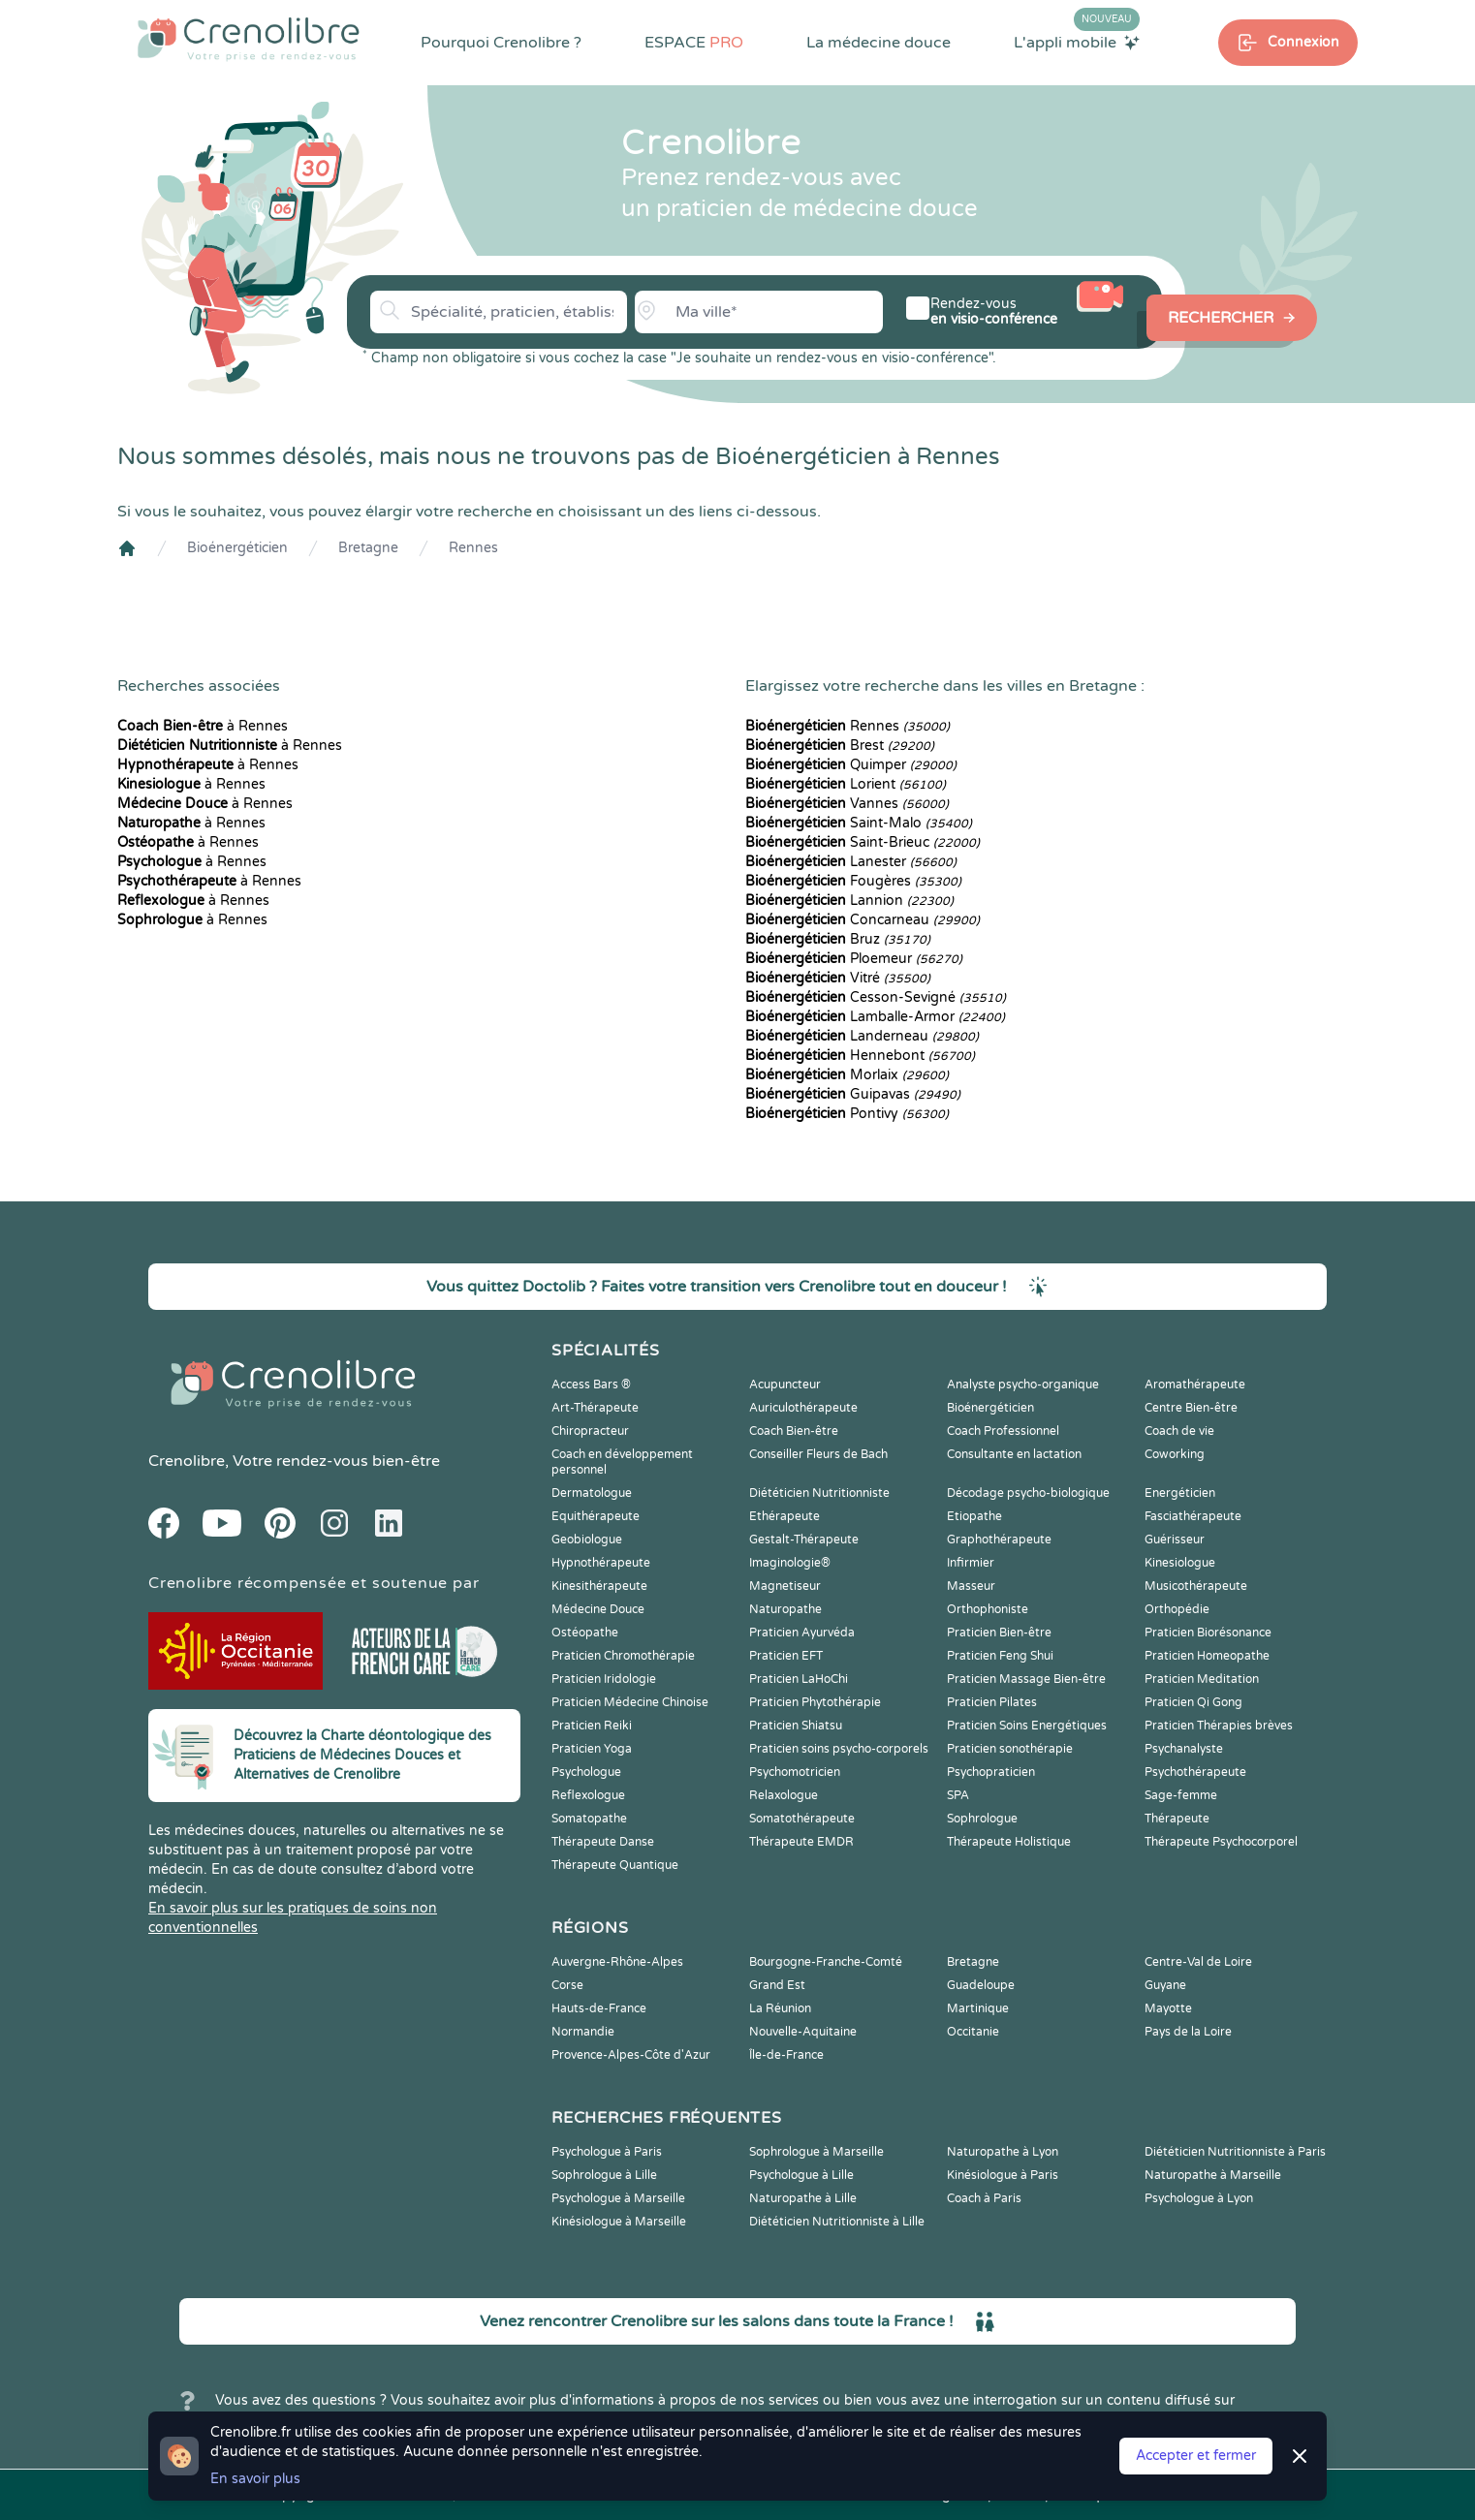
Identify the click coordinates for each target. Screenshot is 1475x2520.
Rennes (473, 548)
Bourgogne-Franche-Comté (825, 1962)
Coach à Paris (984, 2198)
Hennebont (860, 1055)
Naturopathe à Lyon (1002, 2152)
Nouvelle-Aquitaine (803, 2031)
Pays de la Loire (1188, 2031)
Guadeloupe (981, 1985)
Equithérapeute (595, 1516)
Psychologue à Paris (606, 2152)
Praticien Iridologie (603, 1679)
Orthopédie (1177, 1609)
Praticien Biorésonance (1208, 1632)
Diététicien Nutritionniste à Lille (837, 2221)
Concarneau (862, 920)
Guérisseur (1175, 1539)
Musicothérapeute (1196, 1586)
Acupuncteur (785, 1384)
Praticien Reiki (591, 1725)
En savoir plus (255, 2479)
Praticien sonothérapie (1010, 1749)
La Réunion (780, 2008)
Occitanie (973, 2031)
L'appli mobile (1077, 41)
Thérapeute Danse (602, 1842)
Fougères (853, 881)
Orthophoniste (987, 1609)
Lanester (851, 862)
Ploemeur (853, 958)
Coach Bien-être (793, 1431)
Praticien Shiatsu (795, 1725)
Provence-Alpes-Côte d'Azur (630, 2055)
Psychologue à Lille (801, 2175)
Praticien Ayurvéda (802, 1632)
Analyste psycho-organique (1023, 1384)
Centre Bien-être (1191, 1408)
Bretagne (368, 548)
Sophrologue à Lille (604, 2175)
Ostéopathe (584, 1632)
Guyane (1165, 1985)
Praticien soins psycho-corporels (838, 1749)
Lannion (849, 900)
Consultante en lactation (1014, 1454)
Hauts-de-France (598, 2008)
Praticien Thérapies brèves (1219, 1725)
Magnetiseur (785, 1586)
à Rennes (202, 726)
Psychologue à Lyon (1199, 2198)
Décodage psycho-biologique (1028, 1493)
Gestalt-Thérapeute (804, 1539)
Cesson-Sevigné (875, 997)
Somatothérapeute (802, 1818)
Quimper (851, 765)
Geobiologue (586, 1539)
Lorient (845, 784)
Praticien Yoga (591, 1749)
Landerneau (862, 1036)
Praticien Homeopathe (1207, 1656)
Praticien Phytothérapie (815, 1702)
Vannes (847, 803)
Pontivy (847, 1113)
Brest (839, 745)
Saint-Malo (858, 823)
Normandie (582, 2031)
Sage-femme (1181, 1795)
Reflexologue (588, 1795)
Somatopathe (589, 1818)
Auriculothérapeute (803, 1408)
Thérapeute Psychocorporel (1221, 1842)
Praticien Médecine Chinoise (629, 1702)
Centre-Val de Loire (1198, 1962)
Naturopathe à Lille (803, 2198)
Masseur (971, 1586)
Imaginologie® (790, 1563)
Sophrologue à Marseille (816, 2152)
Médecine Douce (597, 1609)
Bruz (837, 939)
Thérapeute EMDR (801, 1842)
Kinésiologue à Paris (1002, 2175)
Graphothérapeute (999, 1539)
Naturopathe (785, 1609)
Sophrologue (982, 1818)
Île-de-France (786, 2055)
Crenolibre (186, 1461)
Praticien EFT (786, 1656)
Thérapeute (1177, 1818)
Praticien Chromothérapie (623, 1656)
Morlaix (847, 1075)
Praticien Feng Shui (1000, 1656)
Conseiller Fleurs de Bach (818, 1454)
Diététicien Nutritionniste (819, 1493)
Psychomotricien (794, 1772)
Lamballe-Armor (875, 1017)
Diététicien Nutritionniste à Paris (1235, 2152)
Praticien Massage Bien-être (1026, 1679)
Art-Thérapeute (595, 1408)
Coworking (1175, 1454)
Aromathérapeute (1195, 1384)
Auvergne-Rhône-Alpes (617, 1962)
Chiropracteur (590, 1431)
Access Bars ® (591, 1384)
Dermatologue (591, 1493)
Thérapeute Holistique (1009, 1842)
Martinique (978, 2008)
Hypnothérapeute (600, 1563)
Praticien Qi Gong (1193, 1702)
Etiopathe (974, 1516)
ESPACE (693, 42)
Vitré (837, 978)
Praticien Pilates (992, 1702)
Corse (567, 1985)
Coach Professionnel (1003, 1431)
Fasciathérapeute (1193, 1516)
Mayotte (1168, 2008)
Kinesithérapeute (599, 1586)
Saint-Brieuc (862, 842)
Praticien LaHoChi (798, 1679)
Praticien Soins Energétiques (1027, 1725)
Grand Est (777, 1985)
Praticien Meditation (1202, 1679)
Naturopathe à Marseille (1213, 2175)
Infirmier (970, 1563)
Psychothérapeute (1195, 1772)
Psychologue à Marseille (618, 2198)
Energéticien (1180, 1493)
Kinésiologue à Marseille (618, 2221)
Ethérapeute (784, 1516)
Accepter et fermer (1196, 2455)
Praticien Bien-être (999, 1632)
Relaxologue (783, 1795)
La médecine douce (878, 42)
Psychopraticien (991, 1772)
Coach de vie (1179, 1431)
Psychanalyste (1184, 1749)
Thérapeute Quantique (614, 1865)
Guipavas (852, 1094)
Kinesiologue (1180, 1563)
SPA (958, 1795)
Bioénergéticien (237, 548)
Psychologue (586, 1772)
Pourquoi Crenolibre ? (501, 42)
